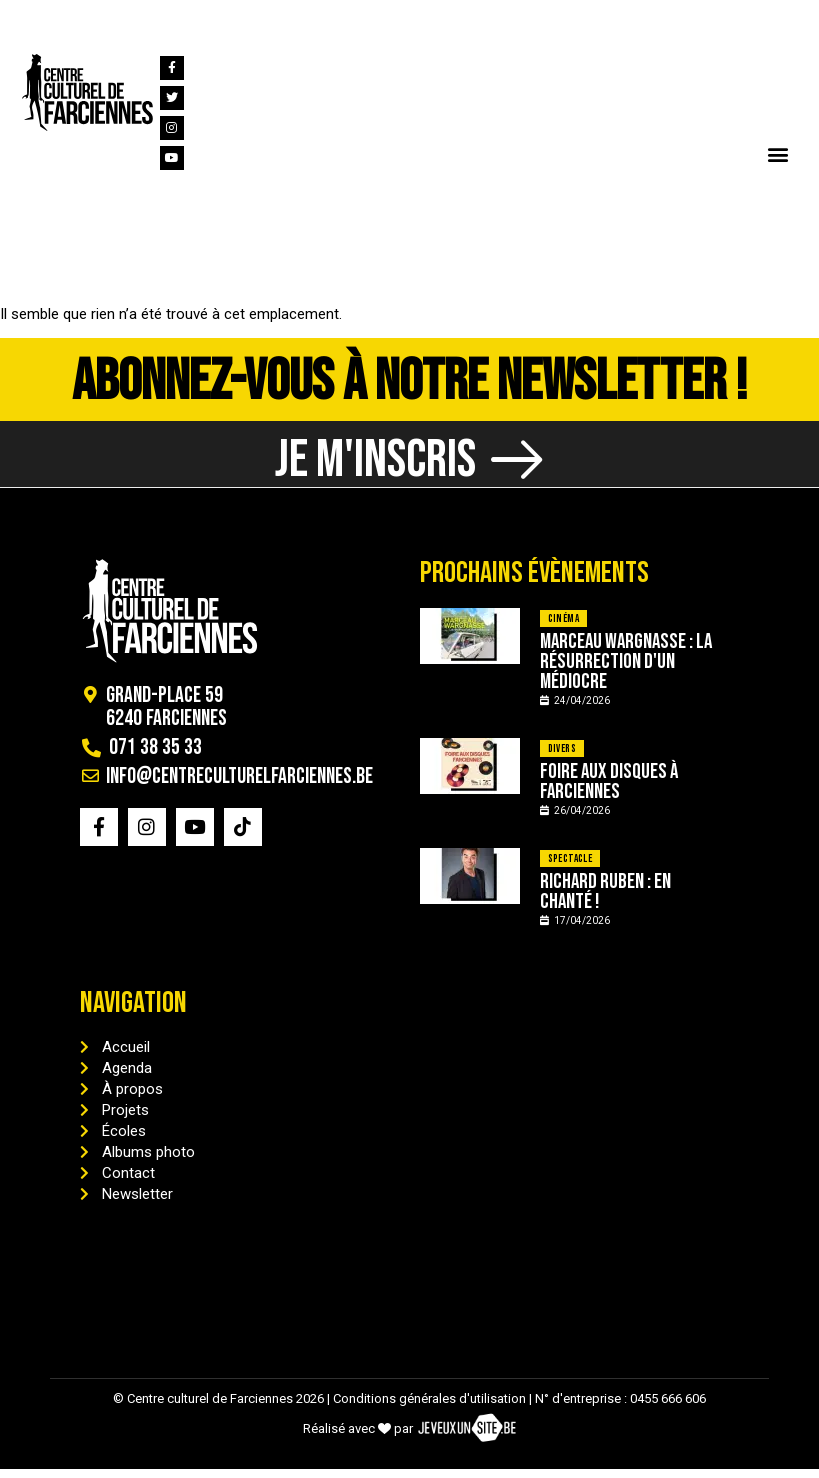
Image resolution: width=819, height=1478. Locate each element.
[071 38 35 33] (29, 18)
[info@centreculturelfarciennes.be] (158, 18)
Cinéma (563, 627)
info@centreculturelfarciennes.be (298, 18)
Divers (562, 757)
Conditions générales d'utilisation (429, 1407)
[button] (777, 153)
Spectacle (570, 867)
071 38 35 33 (88, 18)
